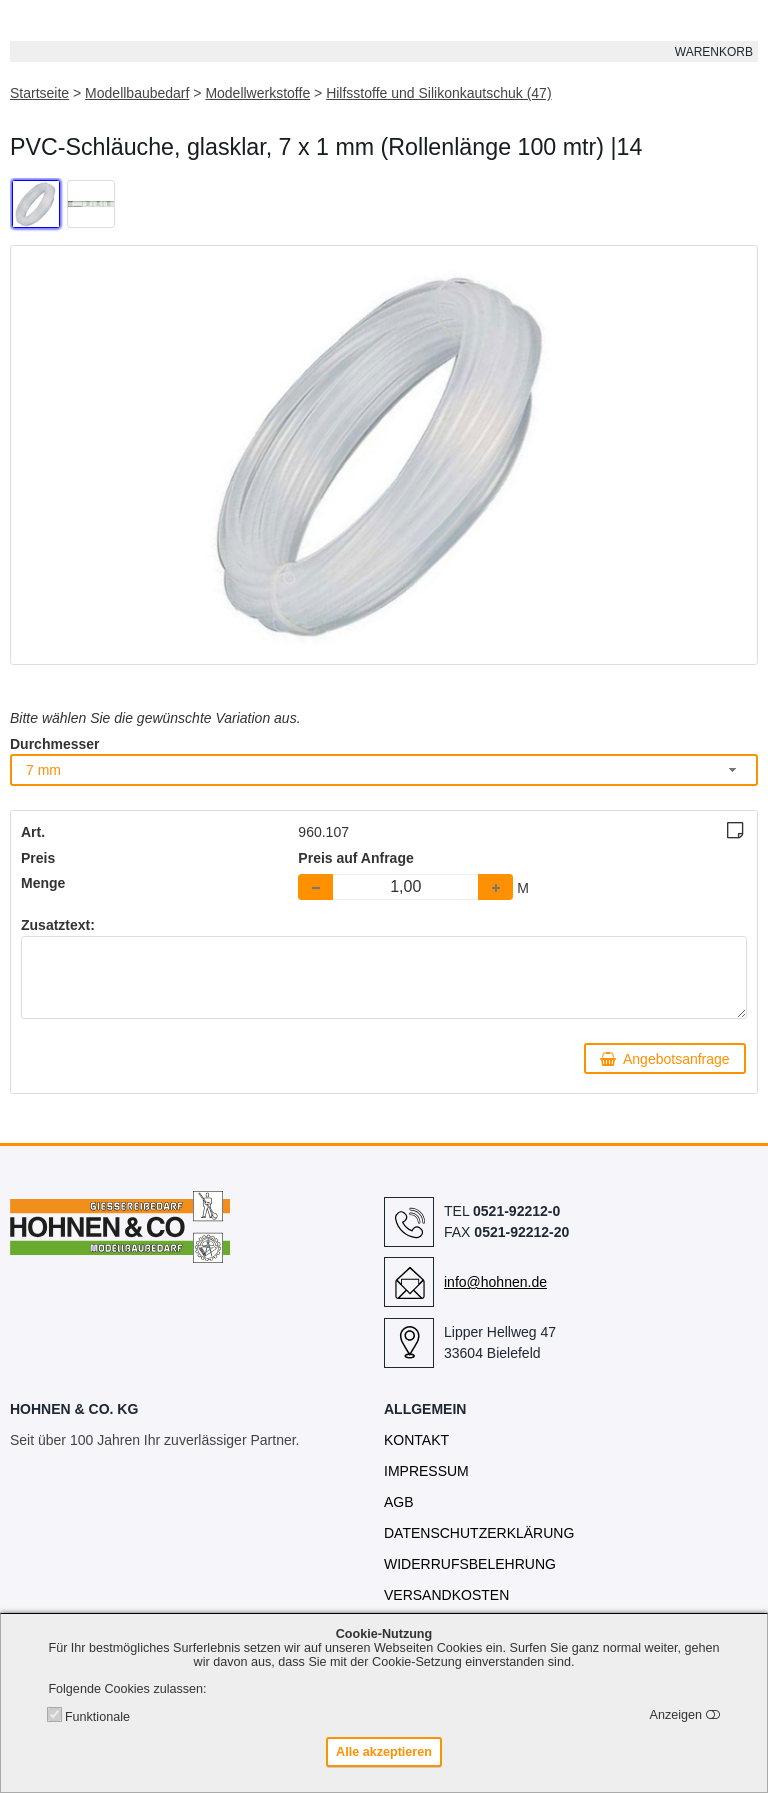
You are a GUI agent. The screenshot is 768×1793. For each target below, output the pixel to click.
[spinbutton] (406, 887)
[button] (495, 887)
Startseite (39, 93)
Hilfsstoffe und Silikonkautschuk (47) (438, 93)
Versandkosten (446, 1595)
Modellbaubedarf (137, 93)
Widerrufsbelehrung (470, 1564)
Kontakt (416, 1440)
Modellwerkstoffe (257, 93)
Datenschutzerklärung (479, 1533)
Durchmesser (55, 744)
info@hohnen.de (495, 1282)
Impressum (426, 1471)
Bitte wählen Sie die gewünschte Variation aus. (155, 718)
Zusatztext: (58, 925)
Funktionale (97, 1717)
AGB (399, 1502)
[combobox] (384, 769)
